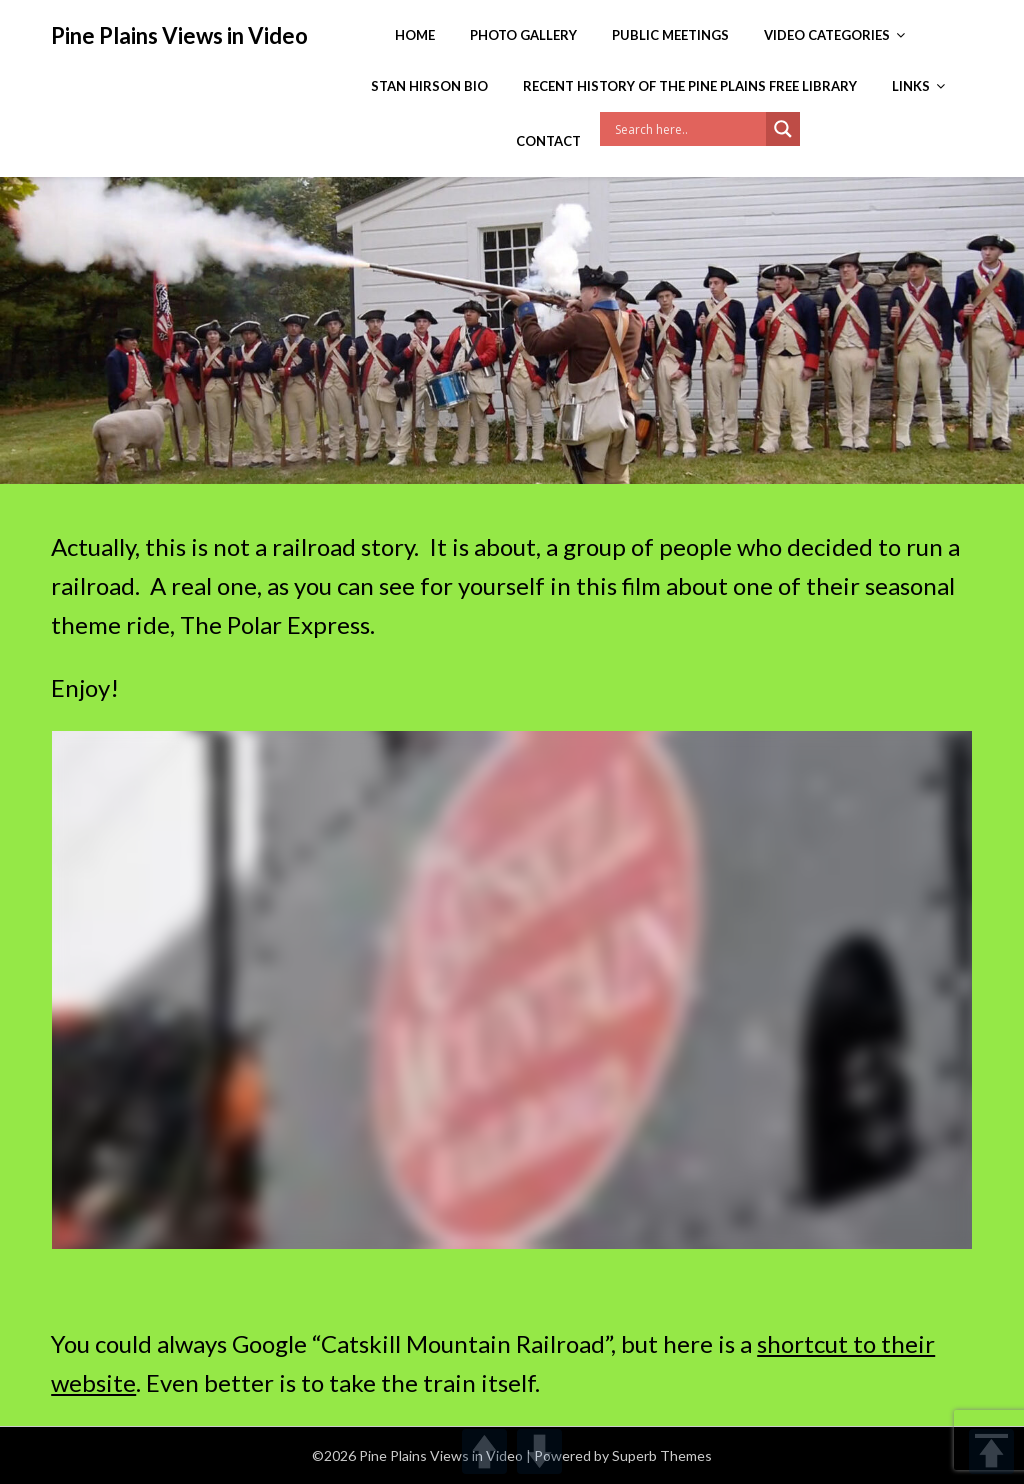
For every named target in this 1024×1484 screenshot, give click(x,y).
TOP (991, 1451)
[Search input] (688, 129)
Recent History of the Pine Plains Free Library (690, 86)
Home (415, 35)
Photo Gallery (523, 35)
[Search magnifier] (783, 129)
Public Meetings (670, 35)
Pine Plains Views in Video (179, 35)
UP (484, 1451)
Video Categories (827, 35)
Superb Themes (662, 1455)
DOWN (539, 1451)
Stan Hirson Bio (429, 86)
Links (911, 86)
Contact (548, 141)
